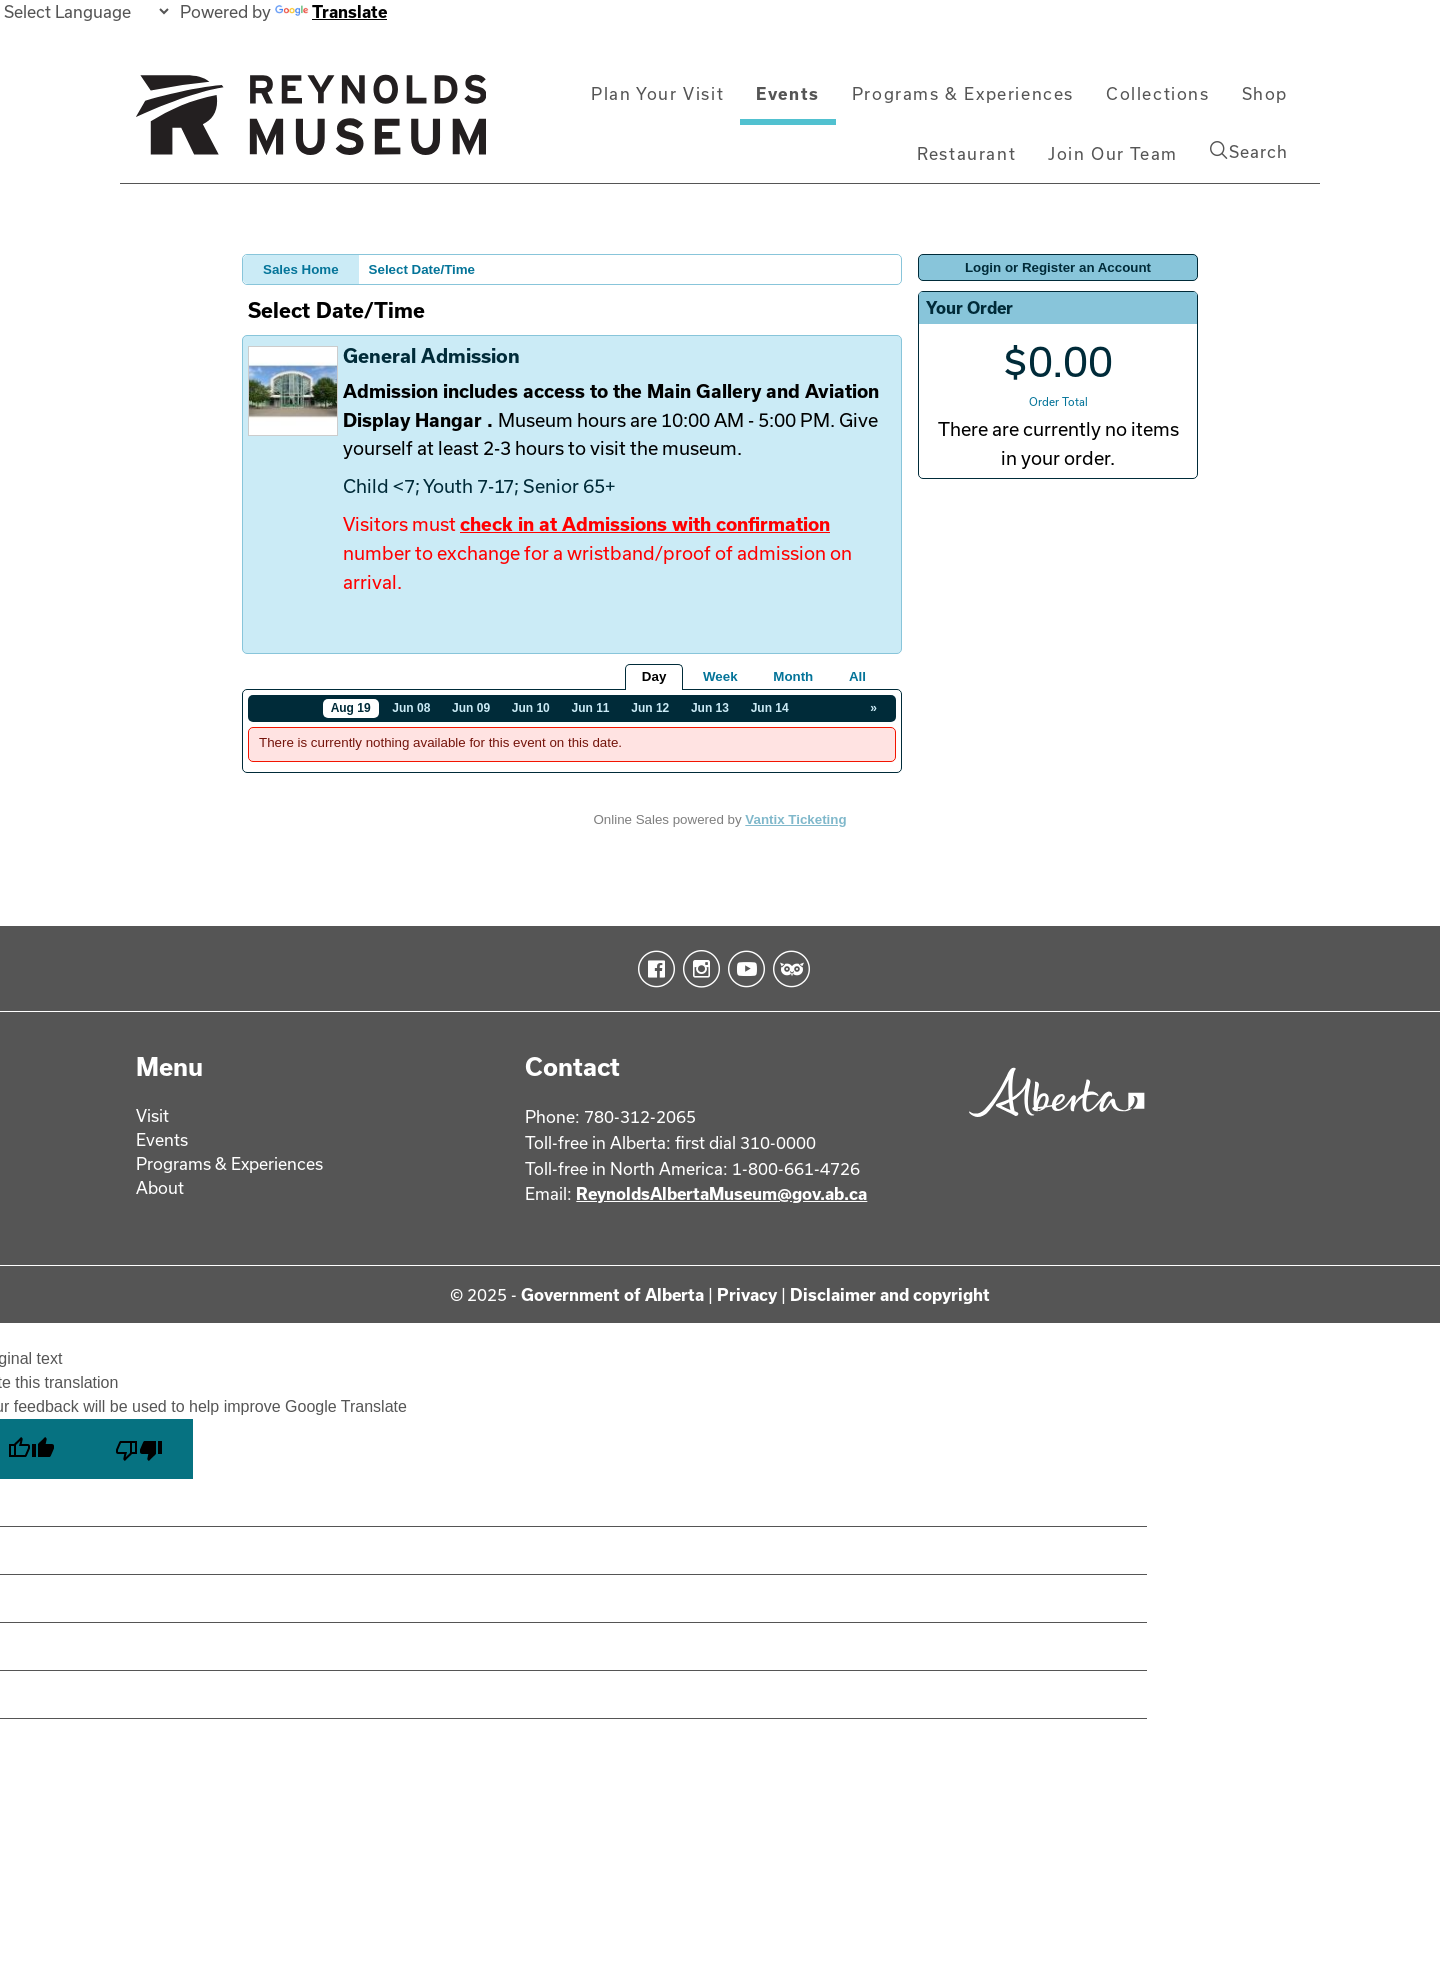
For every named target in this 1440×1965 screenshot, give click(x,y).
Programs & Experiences (963, 93)
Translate (331, 11)
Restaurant (966, 153)
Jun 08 (411, 708)
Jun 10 (531, 708)
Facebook (652, 969)
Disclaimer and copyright (890, 1294)
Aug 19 (351, 708)
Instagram (697, 969)
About (160, 1187)
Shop (1265, 93)
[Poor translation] (139, 1449)
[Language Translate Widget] (86, 11)
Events (788, 93)
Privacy (747, 1294)
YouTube (742, 969)
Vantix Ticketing (795, 819)
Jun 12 (650, 708)
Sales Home (301, 269)
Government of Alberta (612, 1294)
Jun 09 (471, 708)
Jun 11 (591, 708)
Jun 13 (710, 708)
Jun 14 (770, 708)
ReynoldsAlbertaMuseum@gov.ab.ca (721, 1193)
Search (1249, 151)
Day (654, 676)
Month (793, 676)
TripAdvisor (787, 969)
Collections (1158, 93)
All (857, 676)
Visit (152, 1115)
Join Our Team (1113, 153)
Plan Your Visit (657, 93)
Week (720, 676)
